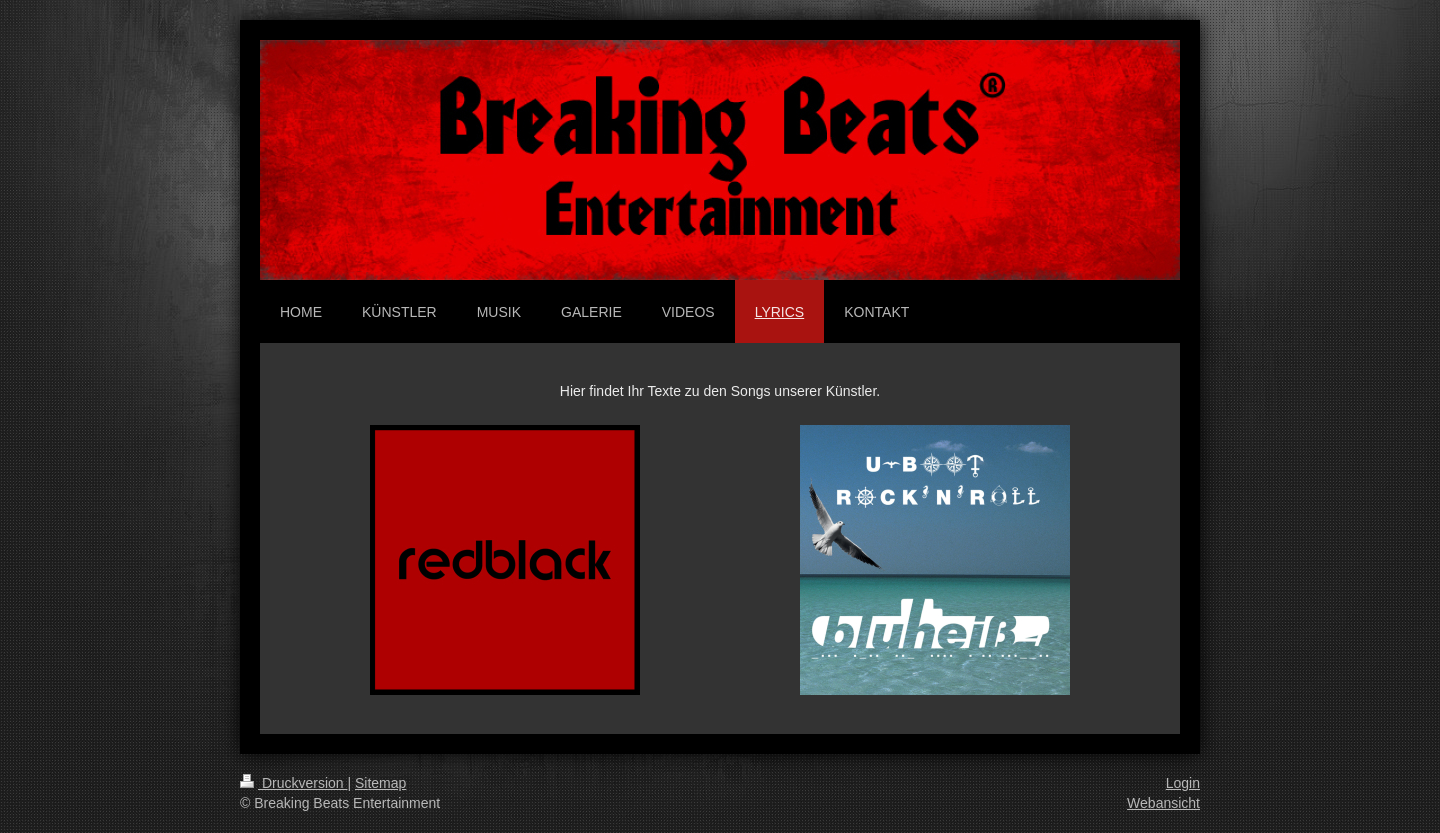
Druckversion (293, 783)
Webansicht (1163, 803)
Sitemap (380, 783)
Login (1183, 783)
